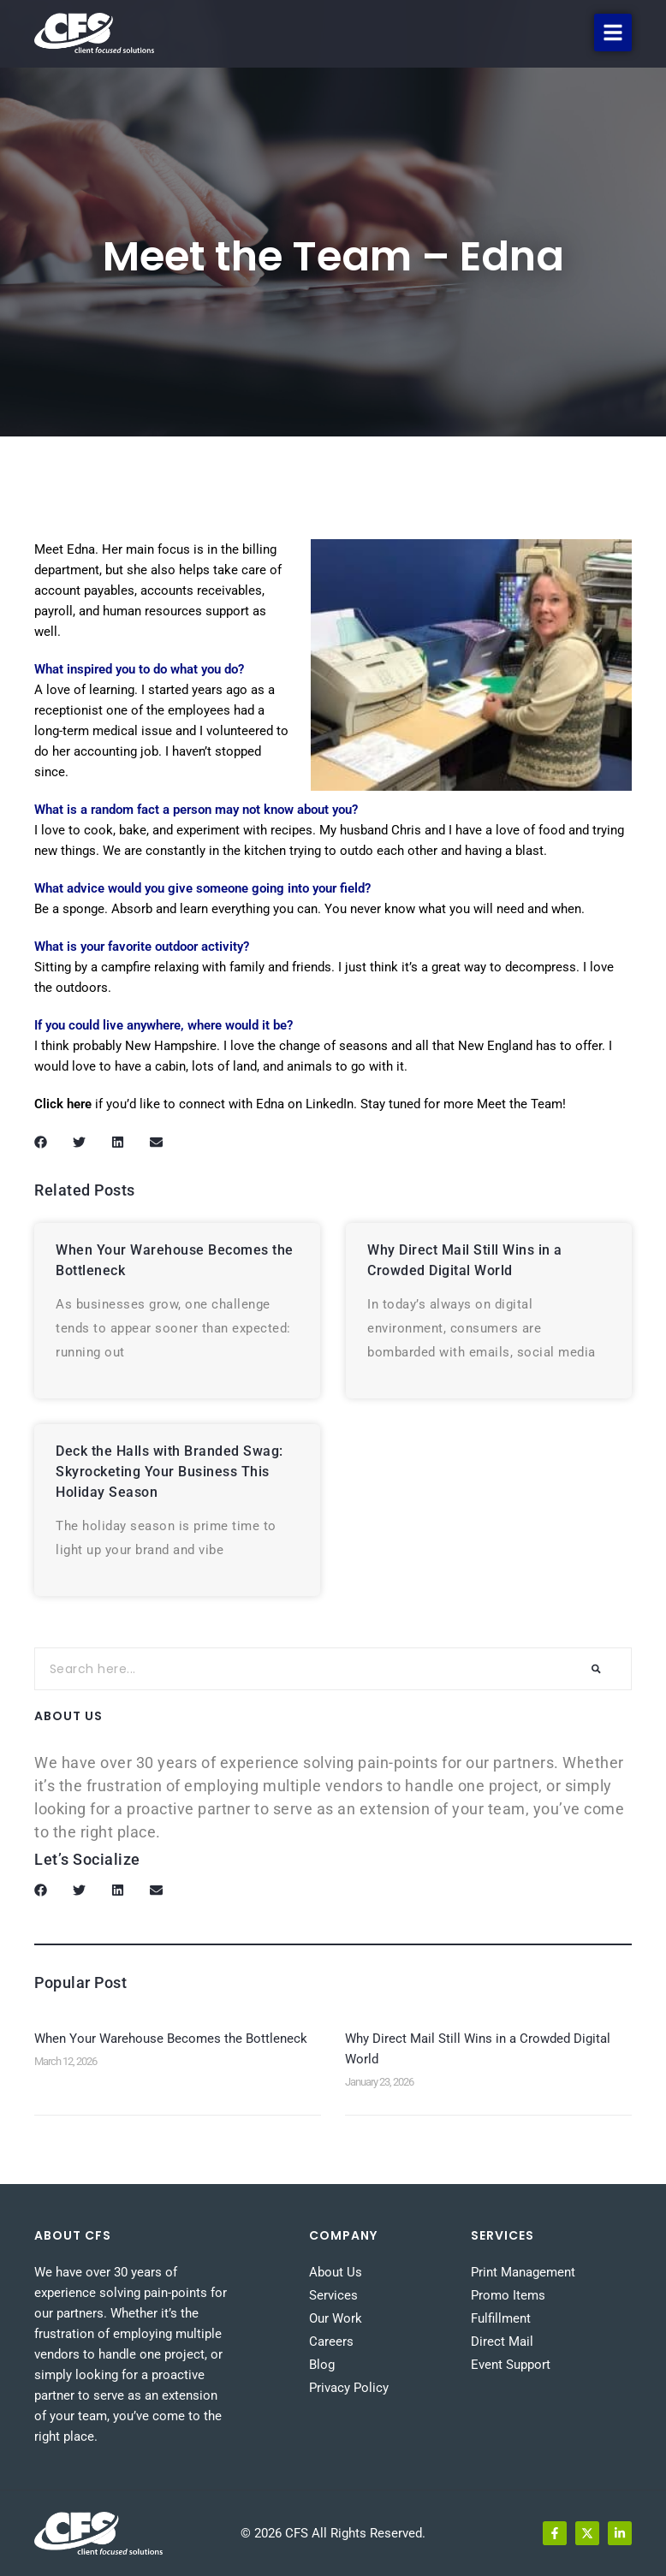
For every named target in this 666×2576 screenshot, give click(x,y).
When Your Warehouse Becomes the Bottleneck (170, 2038)
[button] (613, 32)
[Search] (596, 1668)
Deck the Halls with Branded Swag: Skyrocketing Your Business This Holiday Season (169, 1471)
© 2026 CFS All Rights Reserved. (333, 2533)
